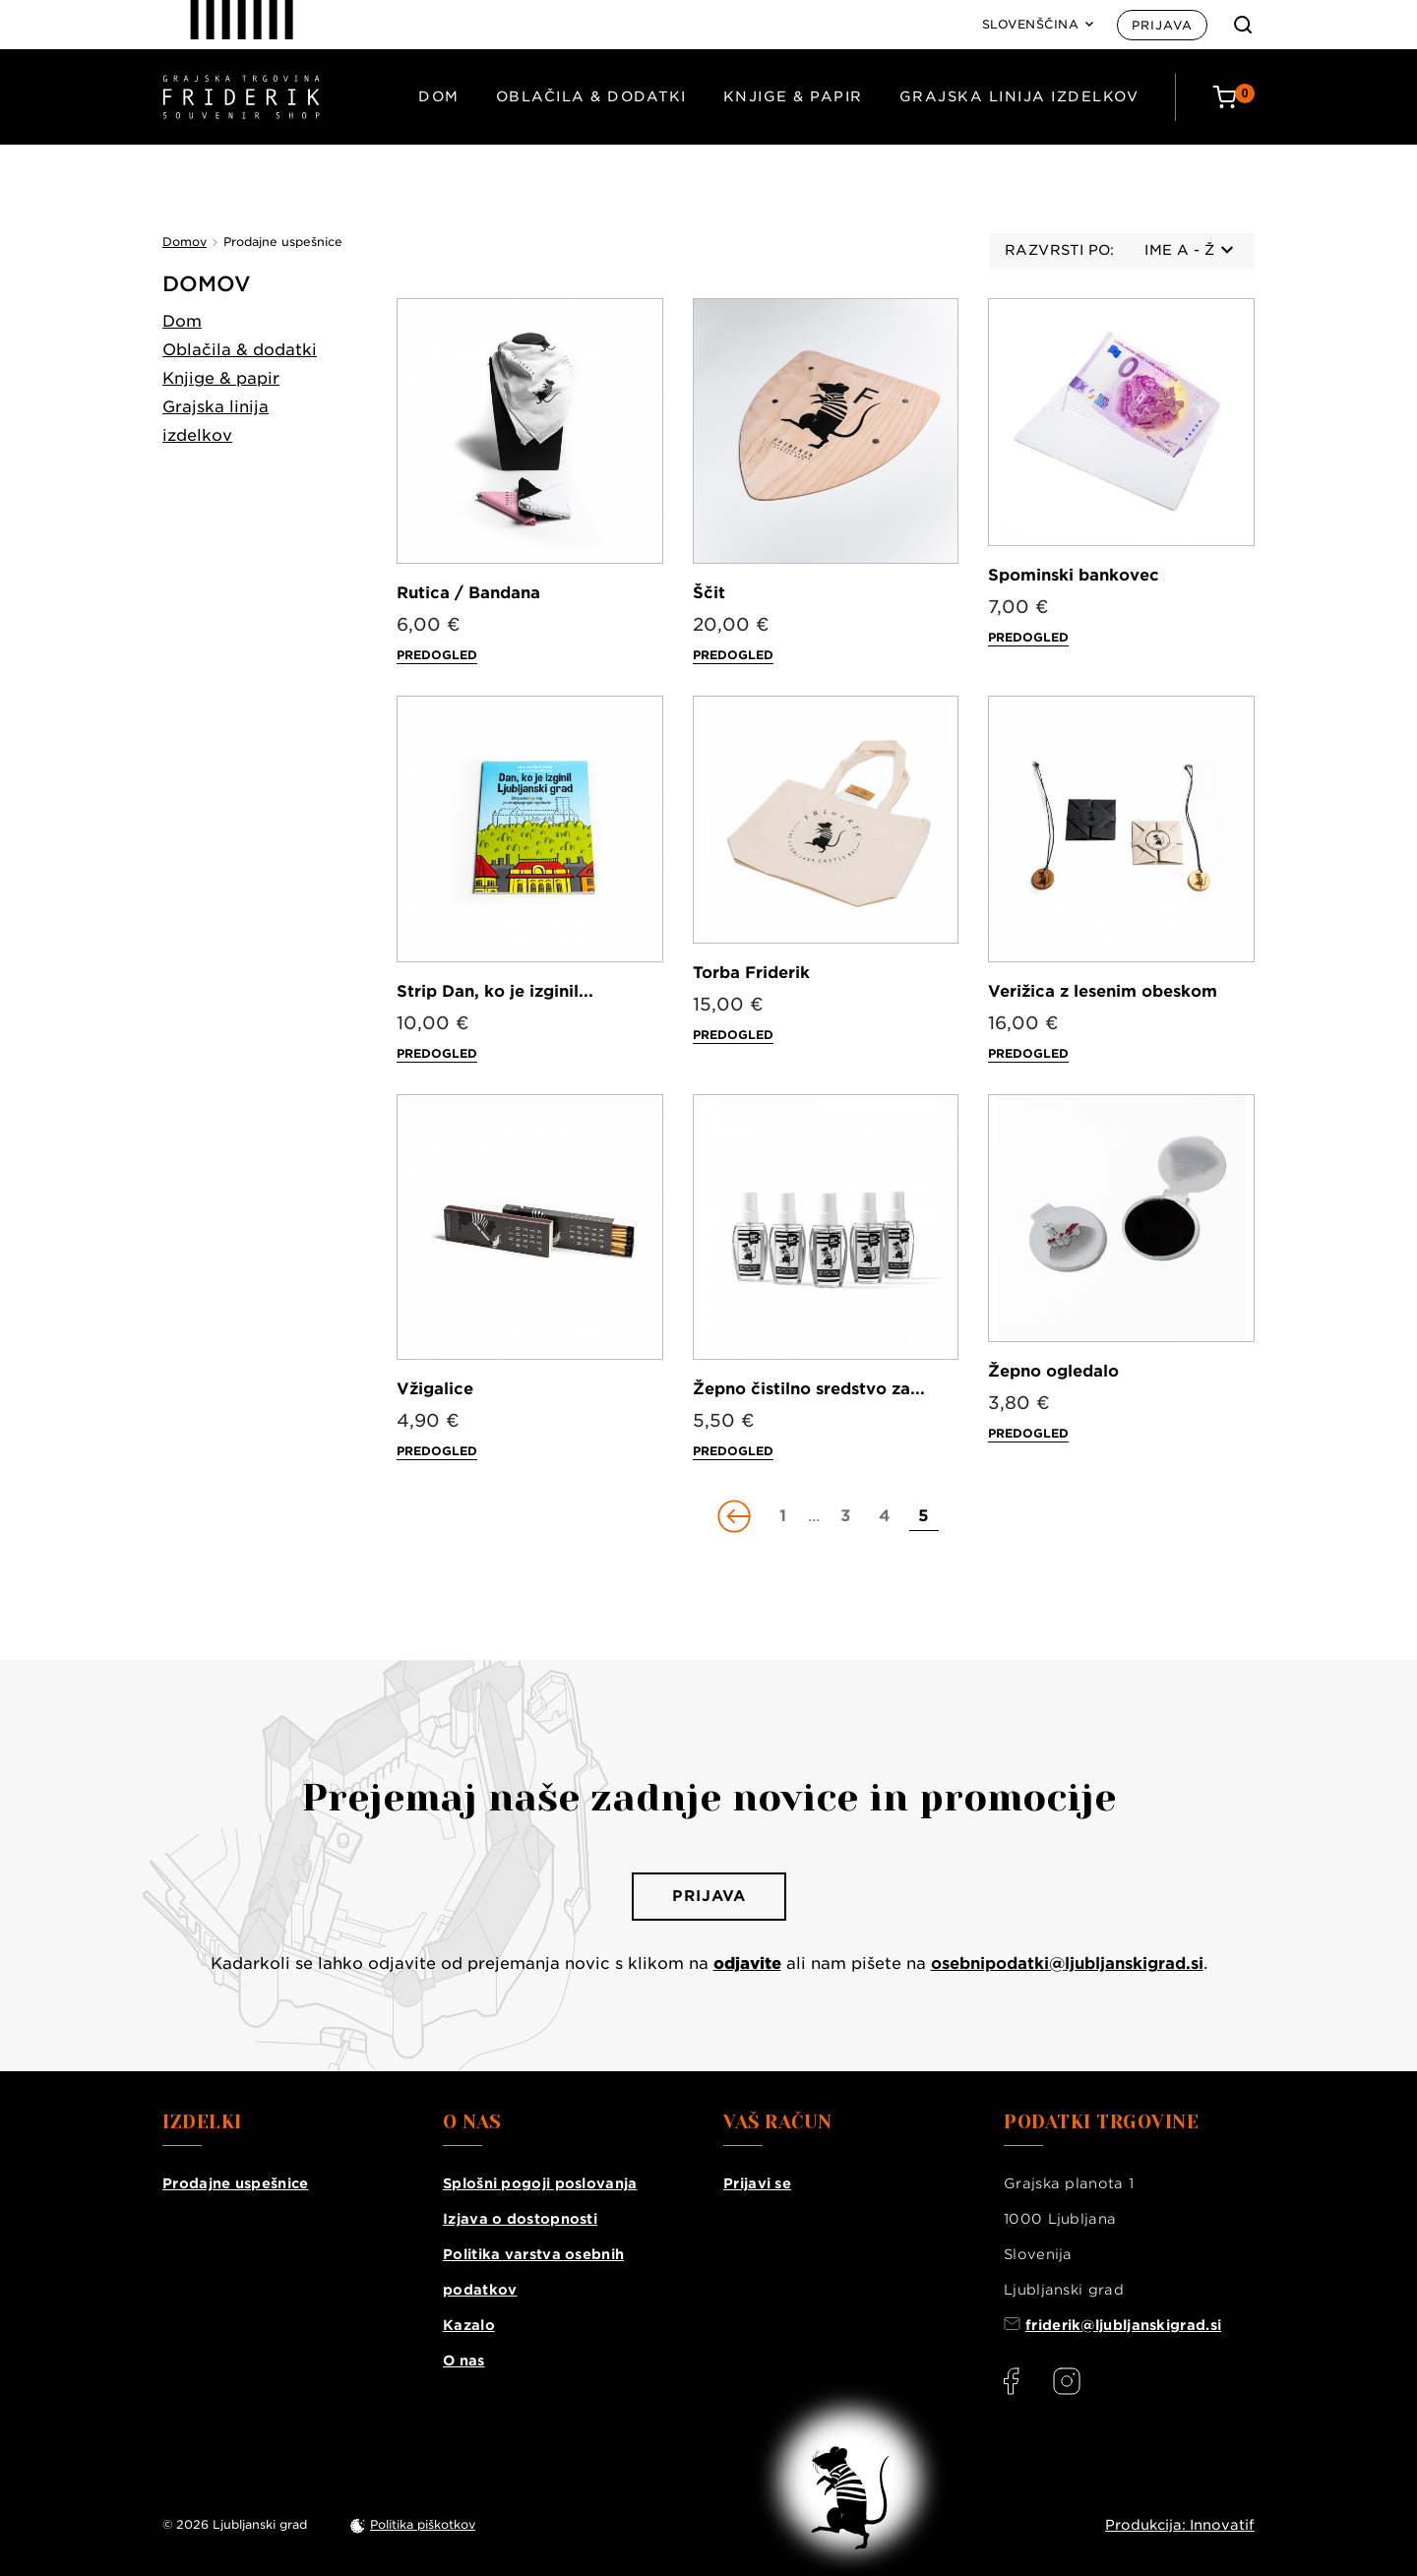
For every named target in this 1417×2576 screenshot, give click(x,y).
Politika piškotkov (422, 2524)
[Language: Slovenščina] (1038, 24)
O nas (464, 2360)
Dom (439, 96)
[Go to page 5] (924, 1516)
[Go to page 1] (783, 1516)
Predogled (437, 654)
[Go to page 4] (884, 1516)
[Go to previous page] (736, 1516)
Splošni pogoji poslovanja (540, 2183)
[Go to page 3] (845, 1516)
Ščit (709, 592)
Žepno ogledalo (1053, 1371)
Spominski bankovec (1073, 575)
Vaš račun (777, 2122)
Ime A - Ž (1188, 250)
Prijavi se (757, 2183)
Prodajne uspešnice (235, 2183)
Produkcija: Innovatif (1180, 2525)
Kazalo (469, 2325)
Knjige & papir (793, 96)
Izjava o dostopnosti (520, 2219)
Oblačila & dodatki (591, 96)
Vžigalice (435, 1389)
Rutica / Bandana (468, 592)
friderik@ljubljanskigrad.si (1123, 2325)
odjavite (747, 1963)
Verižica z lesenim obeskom (1102, 991)
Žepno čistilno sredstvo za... (809, 1389)
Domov (206, 284)
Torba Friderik (751, 972)
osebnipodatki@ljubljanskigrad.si (1067, 1963)
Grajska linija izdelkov (1019, 96)
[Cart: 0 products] (1233, 97)
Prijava (1162, 25)
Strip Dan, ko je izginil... (495, 991)
